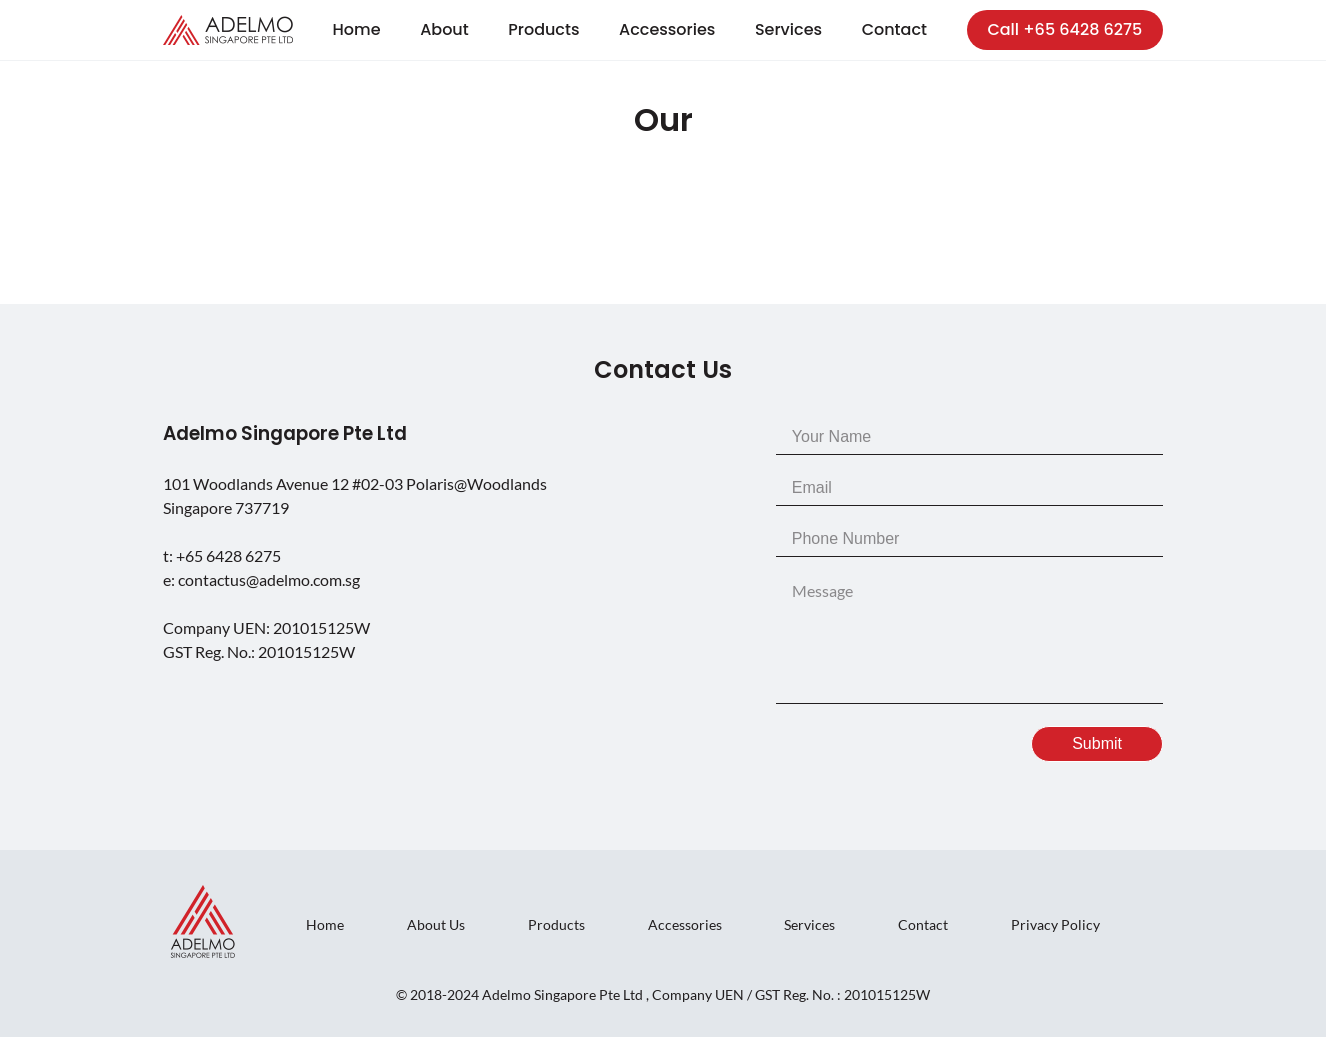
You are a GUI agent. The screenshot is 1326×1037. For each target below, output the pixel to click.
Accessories (667, 29)
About (444, 29)
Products (543, 29)
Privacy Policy (1055, 924)
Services (788, 29)
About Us (436, 924)
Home (357, 29)
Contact (894, 29)
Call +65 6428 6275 (1064, 29)
